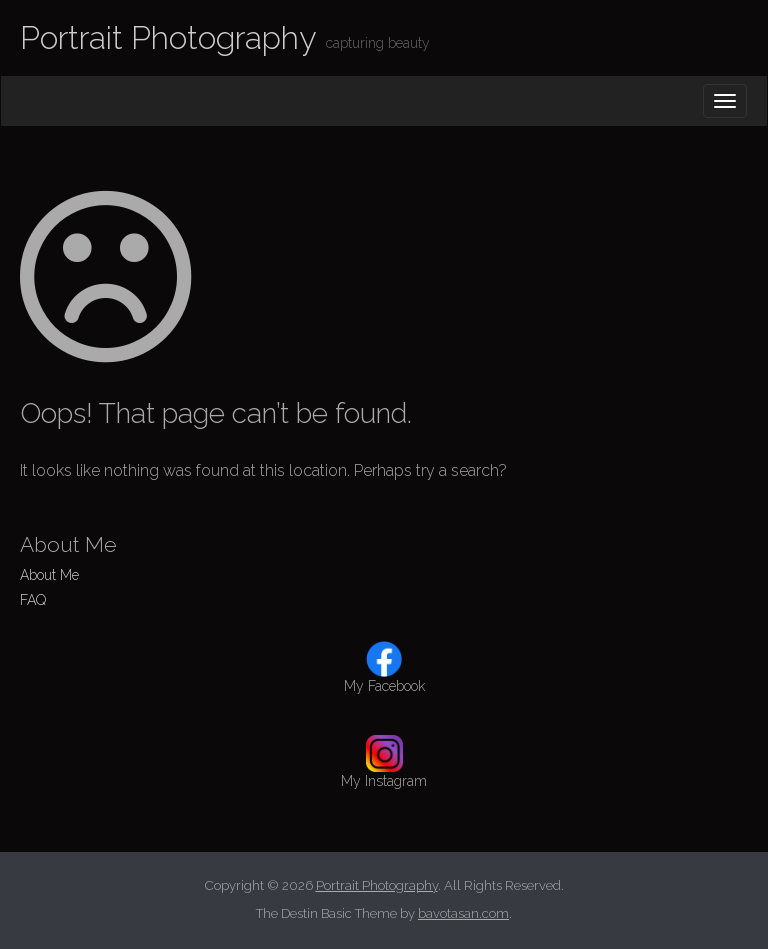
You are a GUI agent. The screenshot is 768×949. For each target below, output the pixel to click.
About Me (49, 575)
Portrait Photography (168, 37)
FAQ (33, 600)
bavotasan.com (463, 913)
